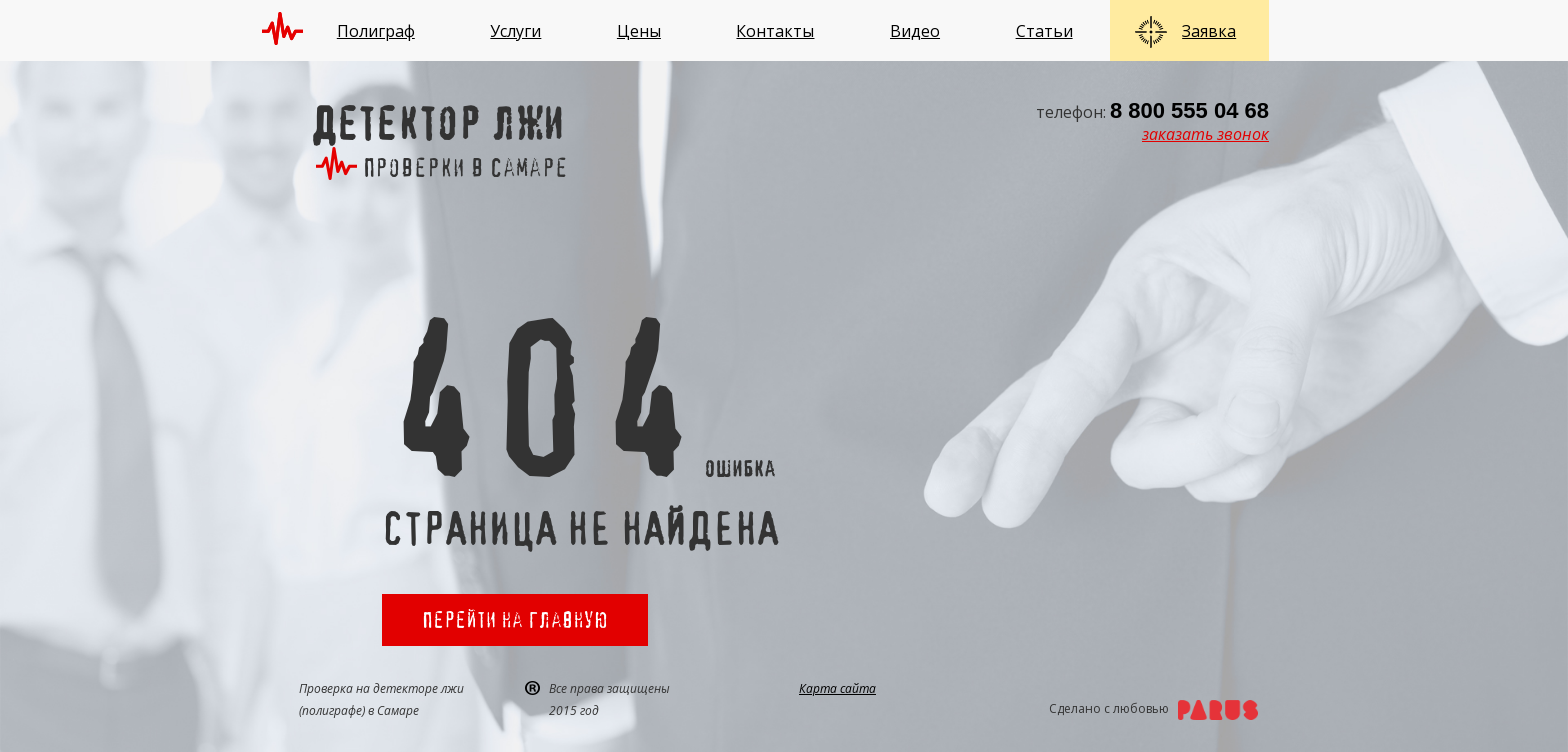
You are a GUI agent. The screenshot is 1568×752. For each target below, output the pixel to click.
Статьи (1044, 31)
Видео (915, 31)
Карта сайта (837, 688)
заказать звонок (1205, 134)
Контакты (775, 31)
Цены (639, 31)
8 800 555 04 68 (1189, 110)
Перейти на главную (515, 619)
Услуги (515, 31)
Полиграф (376, 31)
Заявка (1209, 31)
